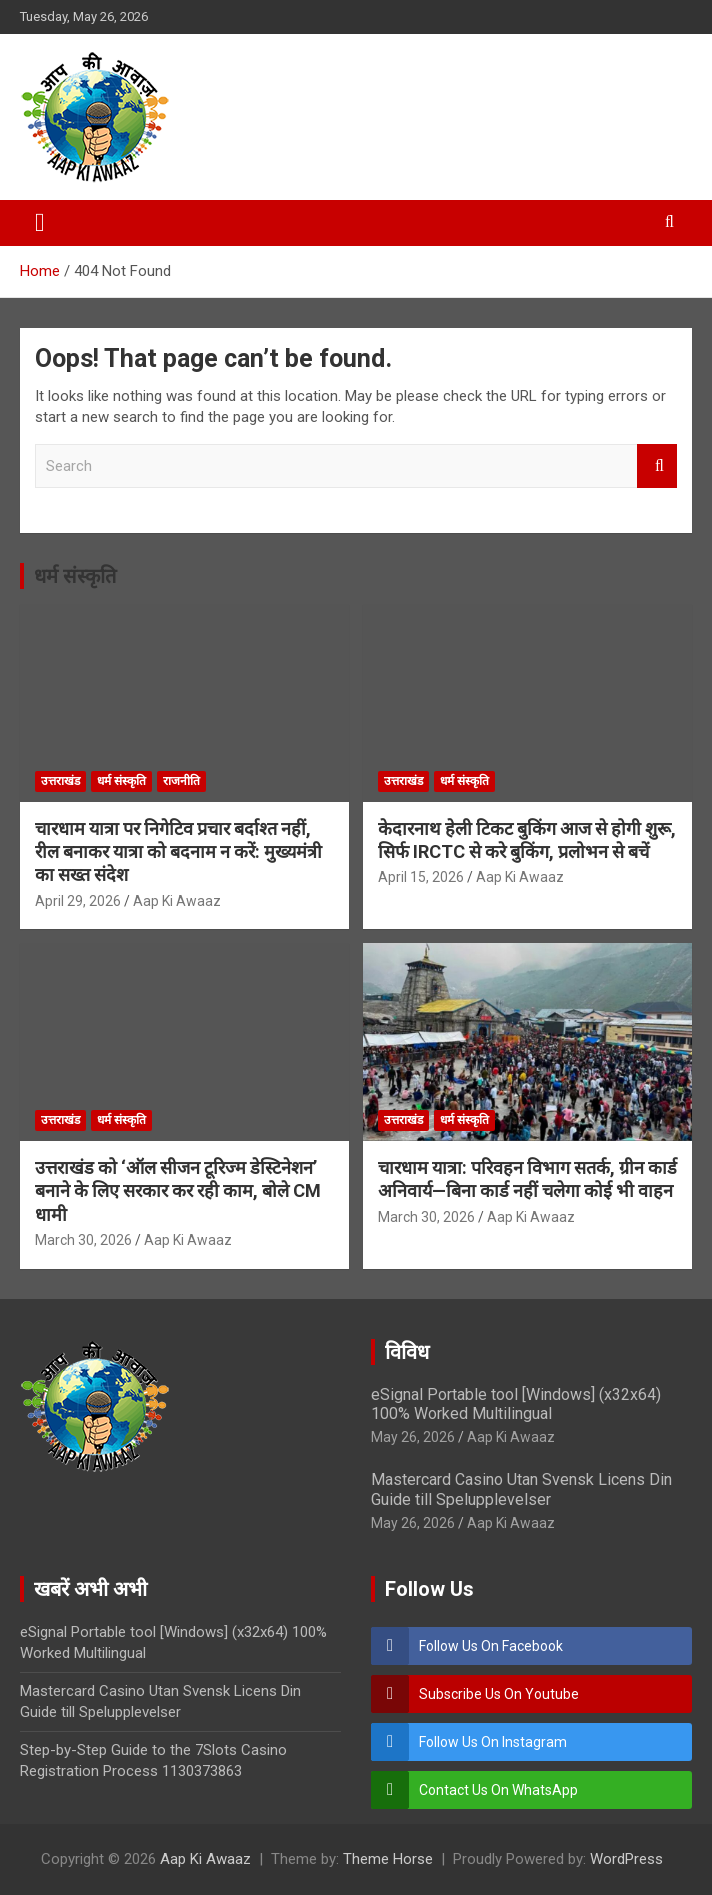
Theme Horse (388, 1859)
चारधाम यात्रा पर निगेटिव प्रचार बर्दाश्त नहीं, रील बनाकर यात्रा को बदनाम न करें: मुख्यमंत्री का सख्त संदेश (178, 852)
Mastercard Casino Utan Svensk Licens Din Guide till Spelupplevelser (521, 1489)
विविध (407, 1352)
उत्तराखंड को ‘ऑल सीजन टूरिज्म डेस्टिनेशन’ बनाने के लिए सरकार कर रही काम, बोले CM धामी (178, 1191)
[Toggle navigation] (40, 223)
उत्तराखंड (60, 781)
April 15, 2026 (421, 877)
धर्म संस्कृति (75, 576)
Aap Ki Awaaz (177, 901)
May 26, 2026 (413, 1437)
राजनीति (181, 781)
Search (657, 466)
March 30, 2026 (83, 1240)
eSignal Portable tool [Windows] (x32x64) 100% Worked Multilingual (516, 1404)
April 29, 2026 (78, 901)
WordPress (626, 1859)
